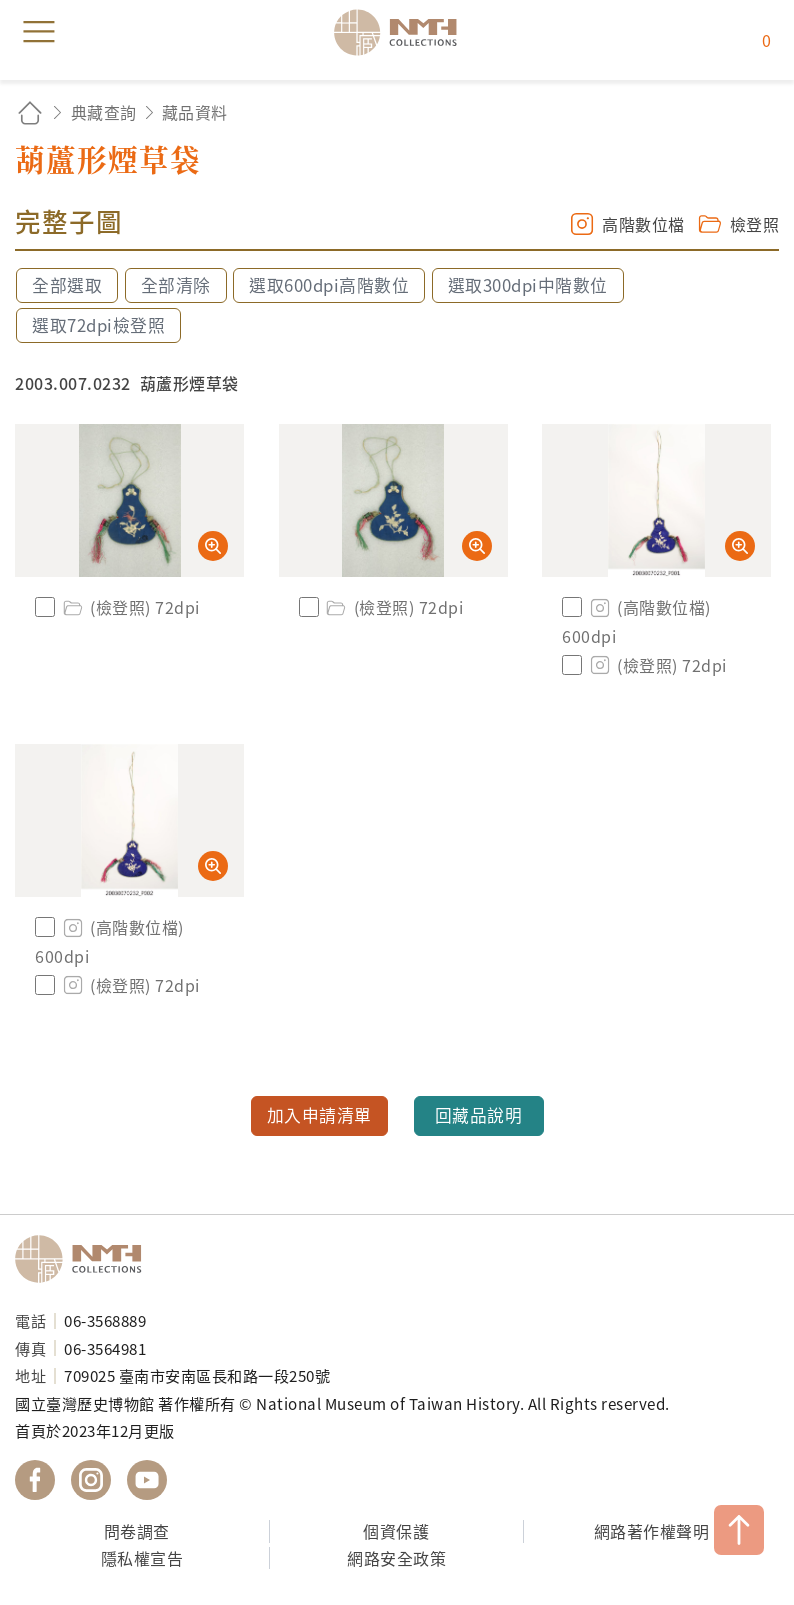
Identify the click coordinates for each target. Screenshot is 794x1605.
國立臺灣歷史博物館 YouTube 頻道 (147, 1480)
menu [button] (39, 32)
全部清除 (176, 285)
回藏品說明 (479, 1115)
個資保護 (396, 1531)
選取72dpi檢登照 (98, 325)
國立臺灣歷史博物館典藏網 (402, 32)
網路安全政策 (396, 1558)
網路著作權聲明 (652, 1531)
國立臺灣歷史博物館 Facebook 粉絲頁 (35, 1480)
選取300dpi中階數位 (528, 285)
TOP (739, 1530)
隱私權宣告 (142, 1558)
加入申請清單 (319, 1115)
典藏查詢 (104, 112)
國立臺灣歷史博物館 (85, 1259)
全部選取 (67, 285)
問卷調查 (137, 1531)
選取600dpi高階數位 (329, 285)
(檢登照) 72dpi (130, 607)
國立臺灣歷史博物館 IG (91, 1480)
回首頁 (30, 112)
